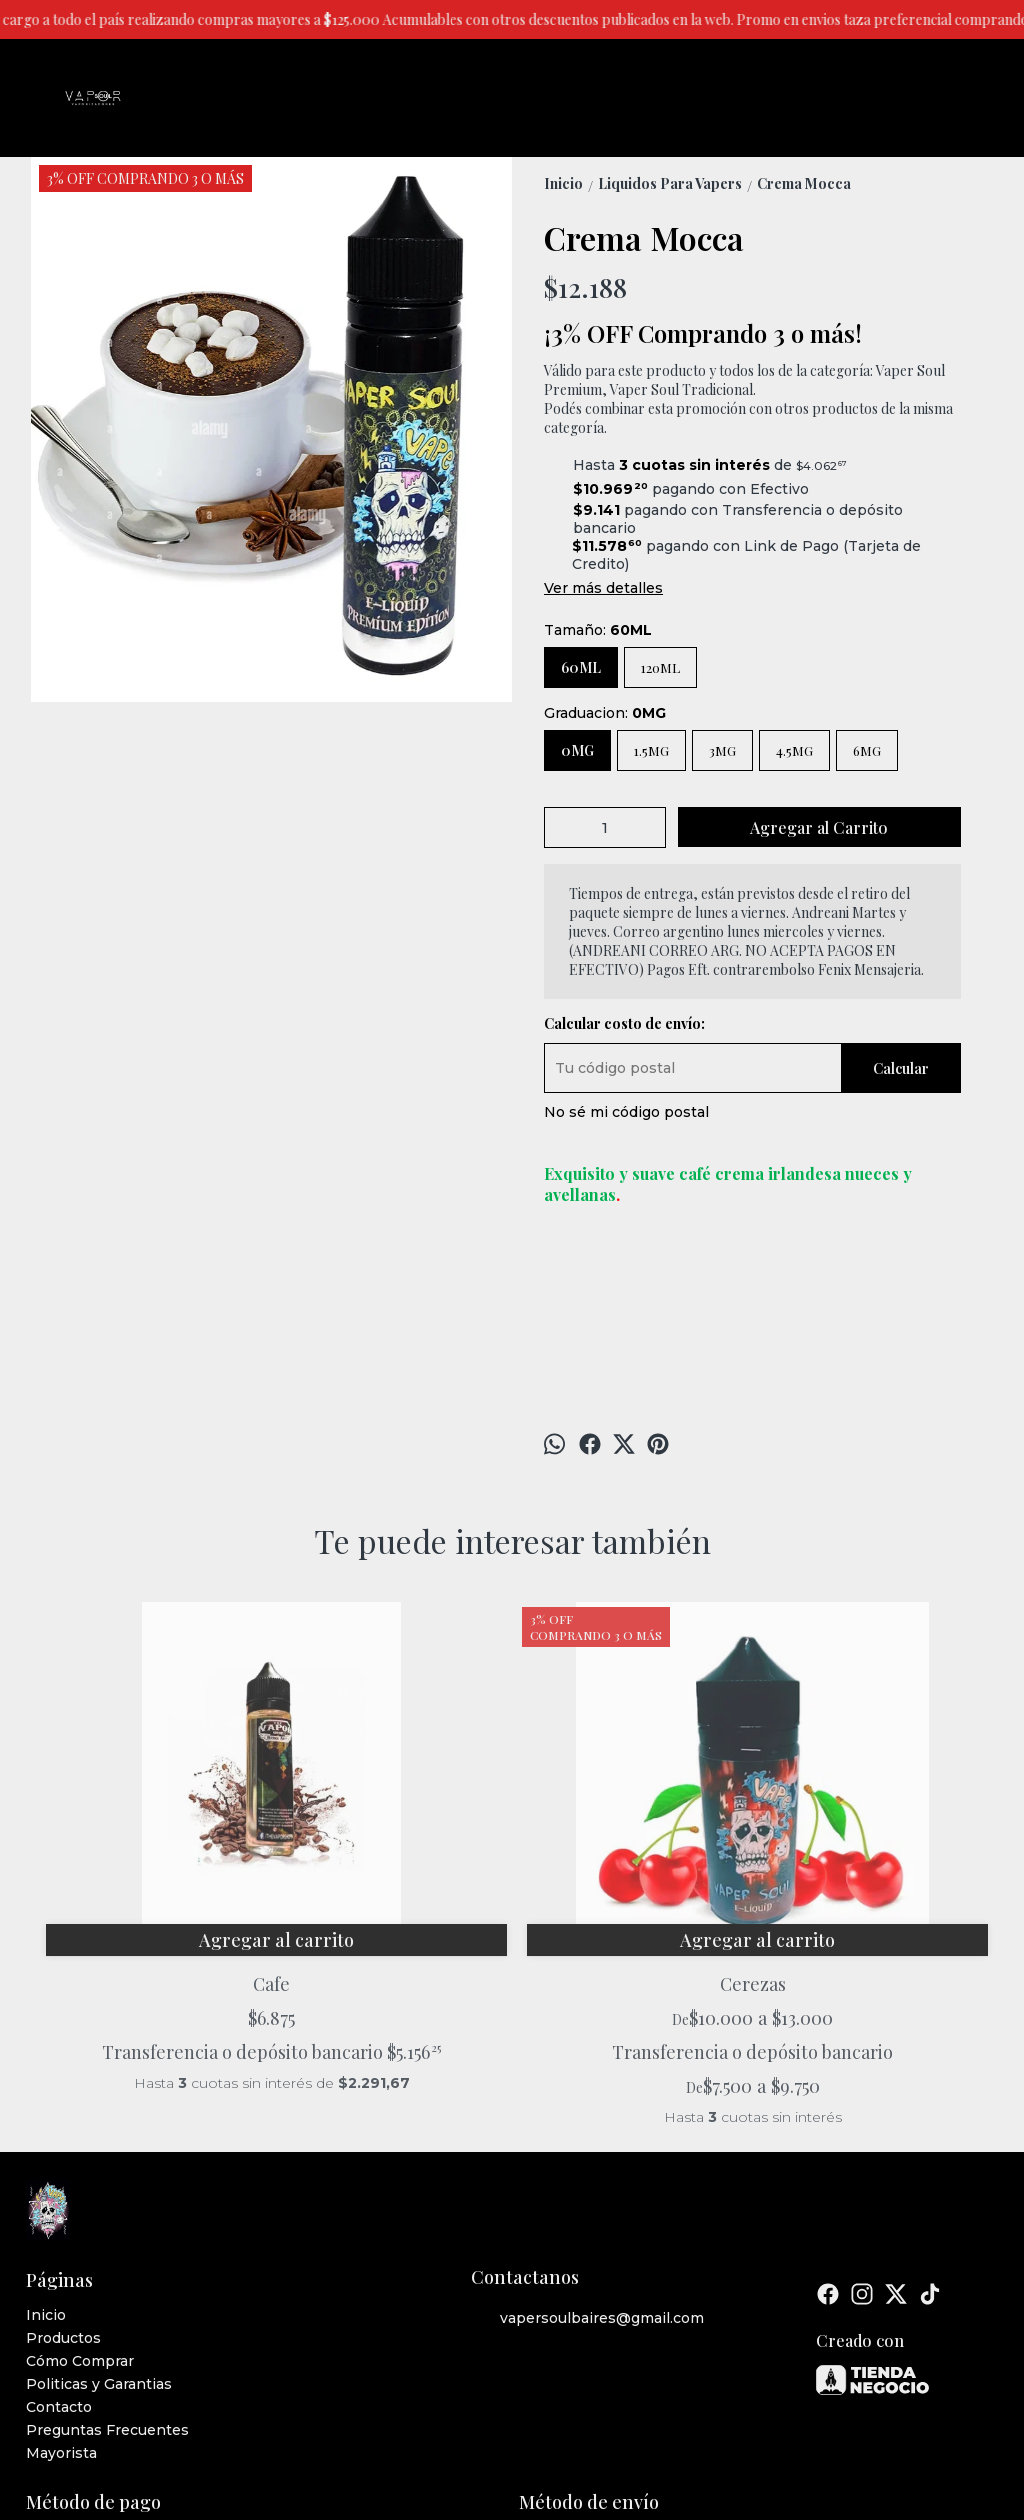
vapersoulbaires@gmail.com (587, 2162)
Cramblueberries (872, 1803)
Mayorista (61, 2296)
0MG (577, 750)
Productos (63, 2181)
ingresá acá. (623, 2442)
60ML (581, 667)
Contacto (59, 2250)
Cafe (151, 1803)
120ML (660, 667)
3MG (722, 750)
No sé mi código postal (626, 1112)
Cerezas (392, 1803)
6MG (867, 750)
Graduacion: (605, 713)
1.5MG (651, 750)
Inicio (46, 2158)
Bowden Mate (632, 1803)
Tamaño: (598, 630)
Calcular (901, 1068)
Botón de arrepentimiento (728, 2442)
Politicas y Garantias (99, 2227)
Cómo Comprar (80, 2204)
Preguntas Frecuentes (107, 2273)
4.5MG (794, 750)
